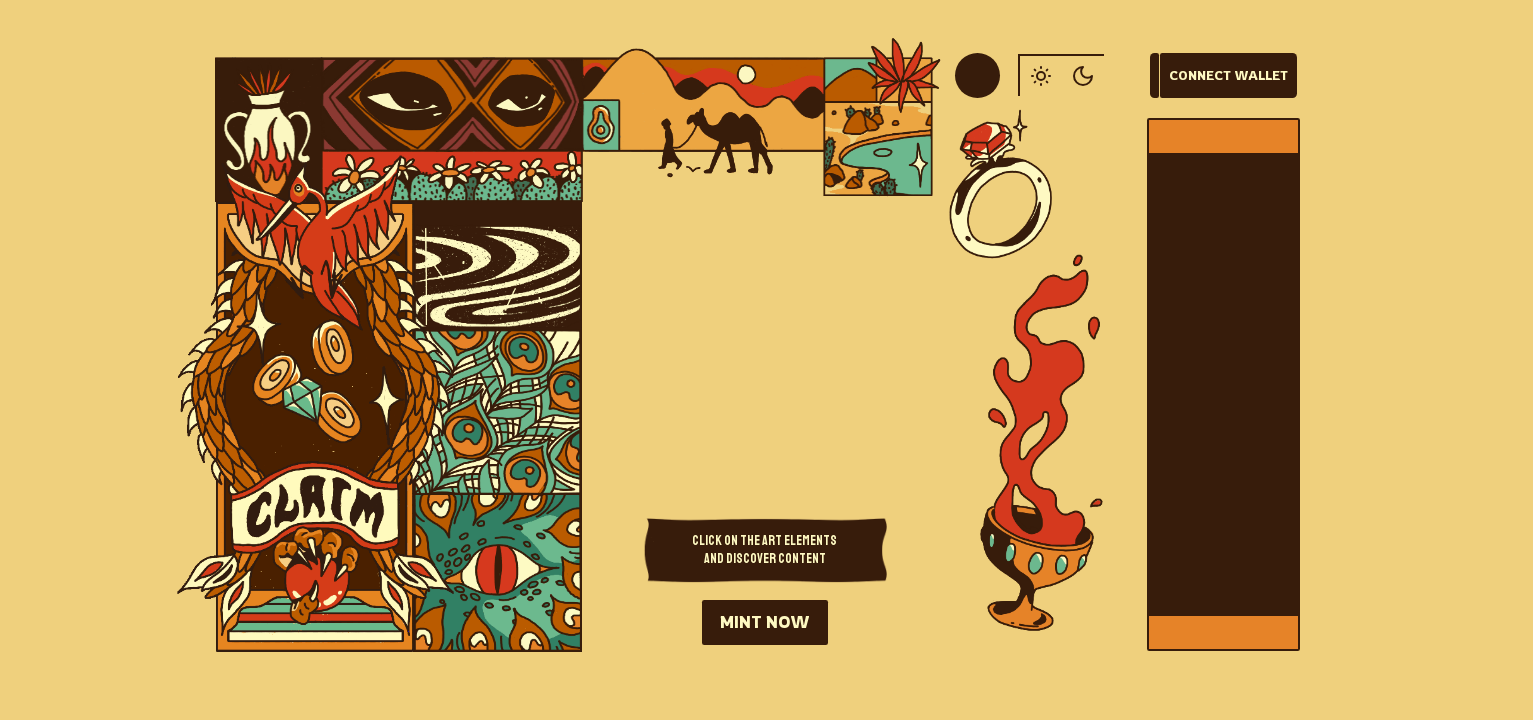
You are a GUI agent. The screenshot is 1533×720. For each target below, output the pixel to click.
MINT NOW (765, 622)
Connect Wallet (1228, 75)
